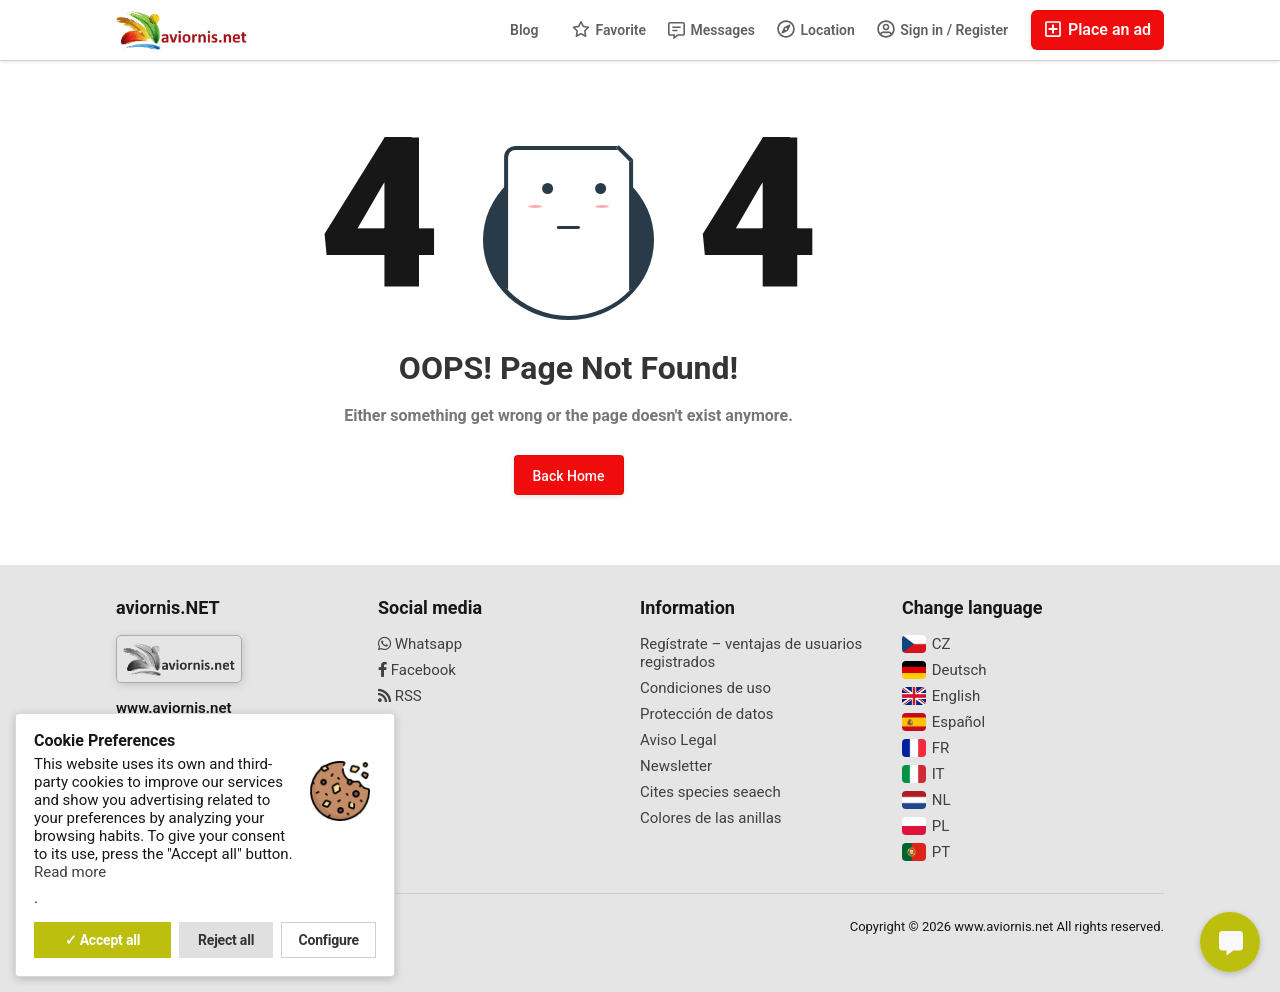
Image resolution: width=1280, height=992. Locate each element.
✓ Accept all (103, 940)
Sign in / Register (942, 29)
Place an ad (1097, 29)
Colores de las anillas (711, 818)
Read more (70, 872)
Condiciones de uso (705, 688)
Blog (524, 30)
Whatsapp (420, 644)
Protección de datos (707, 714)
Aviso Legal (678, 740)
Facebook (417, 670)
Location (816, 29)
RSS (400, 696)
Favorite (609, 29)
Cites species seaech (710, 792)
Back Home (569, 476)
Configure (329, 940)
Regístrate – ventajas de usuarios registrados (751, 653)
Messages (711, 30)
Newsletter (676, 766)
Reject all (226, 940)
